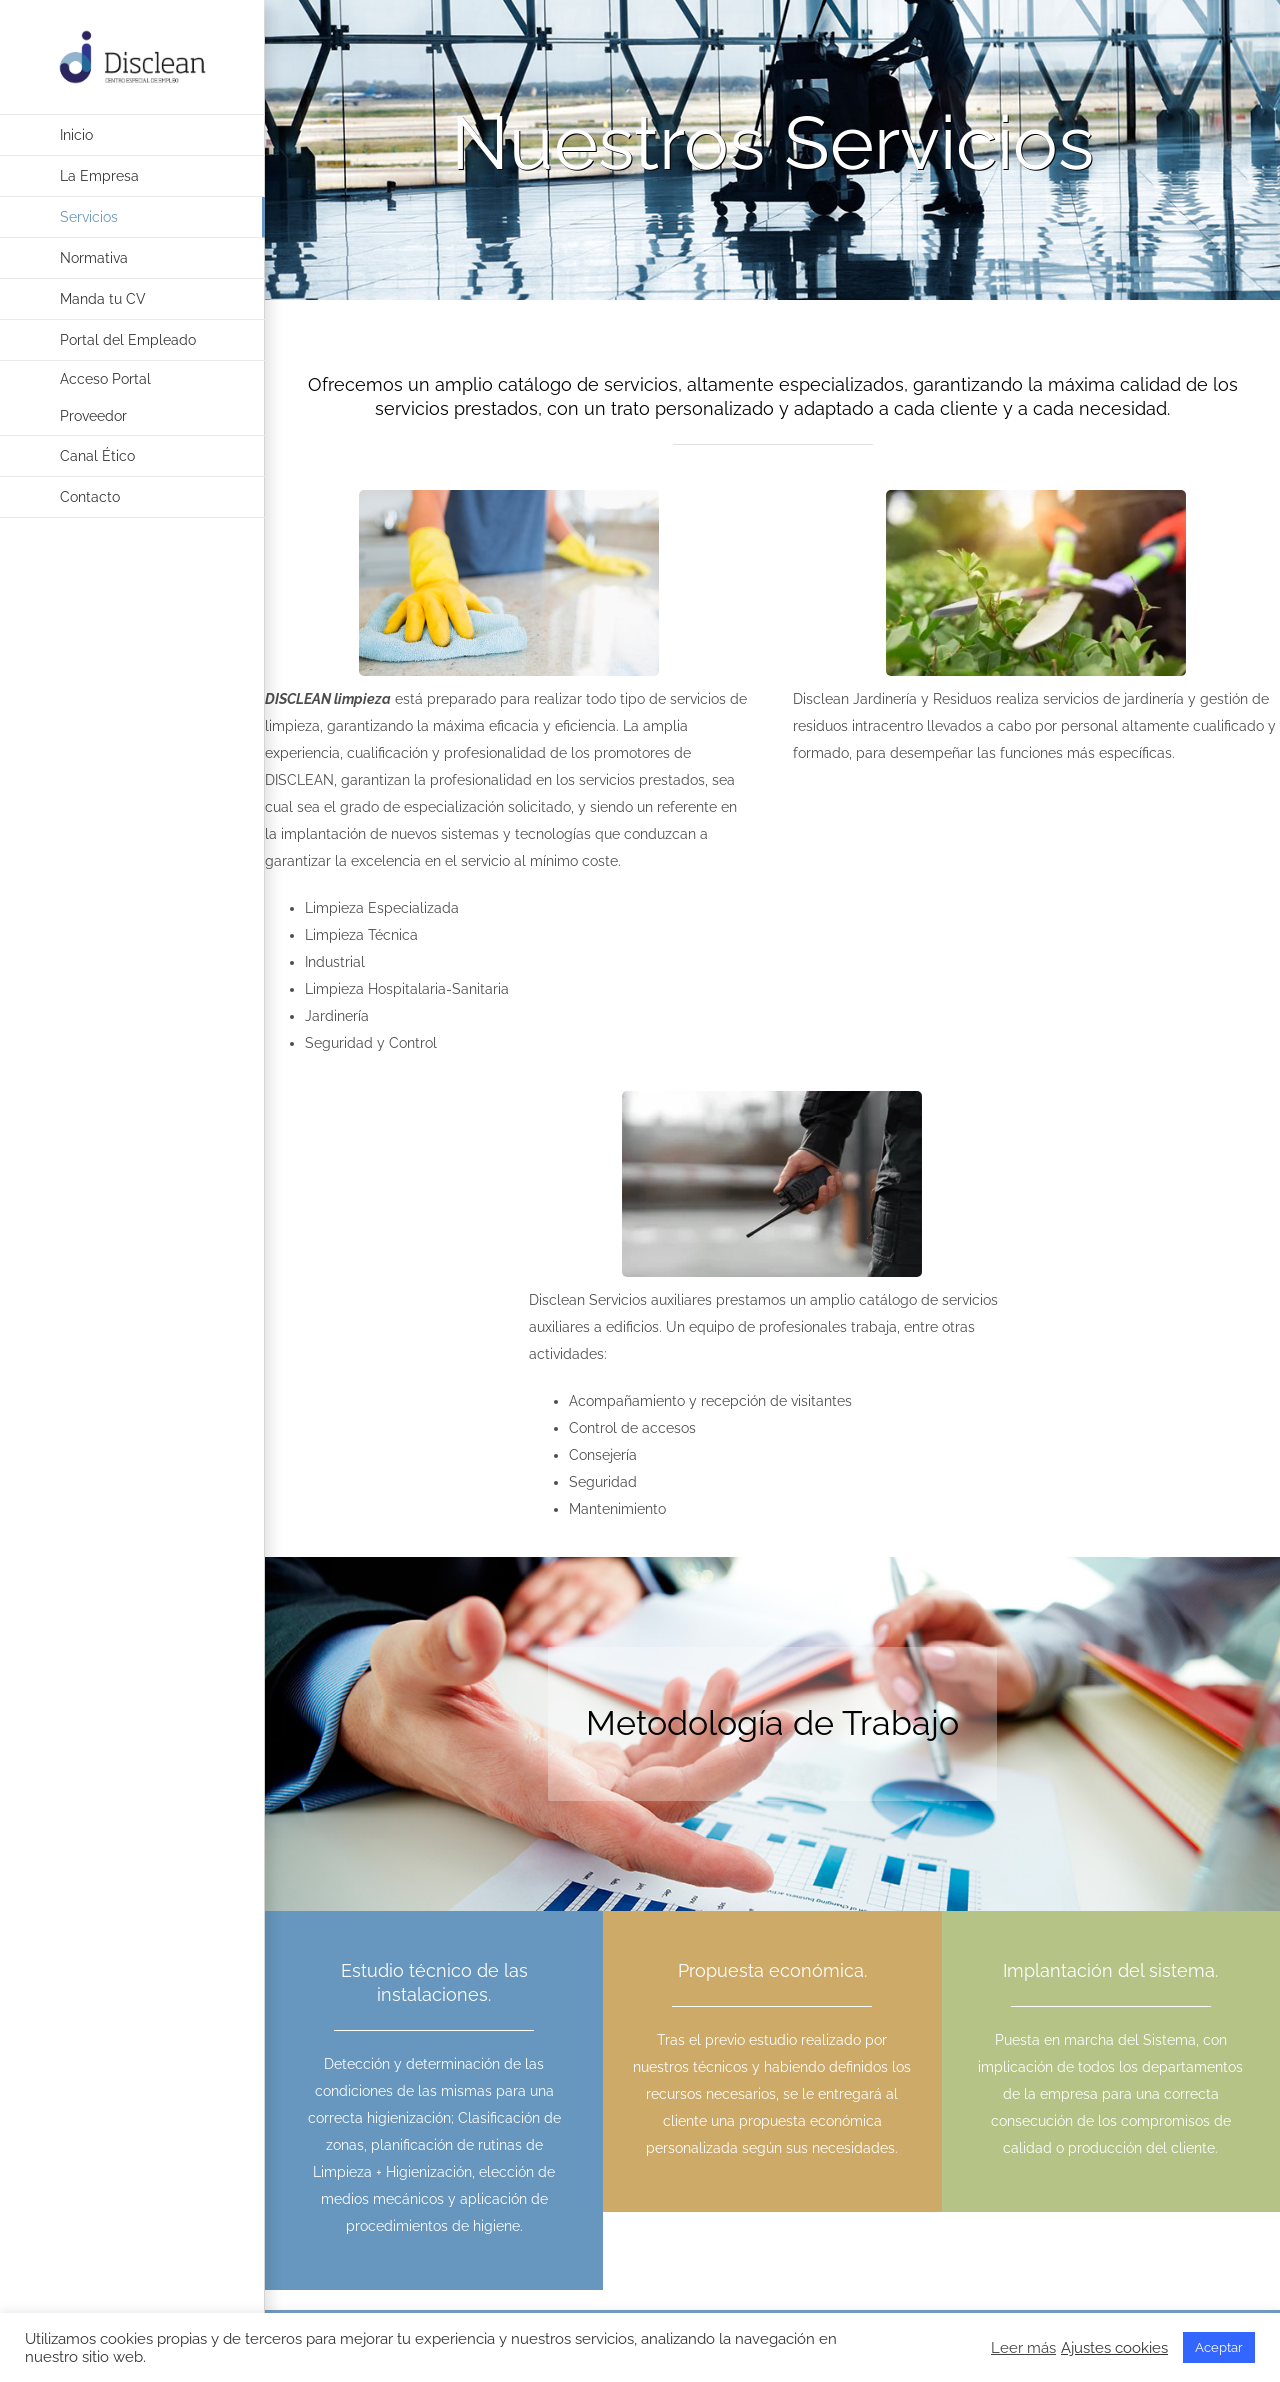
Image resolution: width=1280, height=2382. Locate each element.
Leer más (1023, 2347)
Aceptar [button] (1219, 2347)
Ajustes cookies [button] (1114, 2347)
